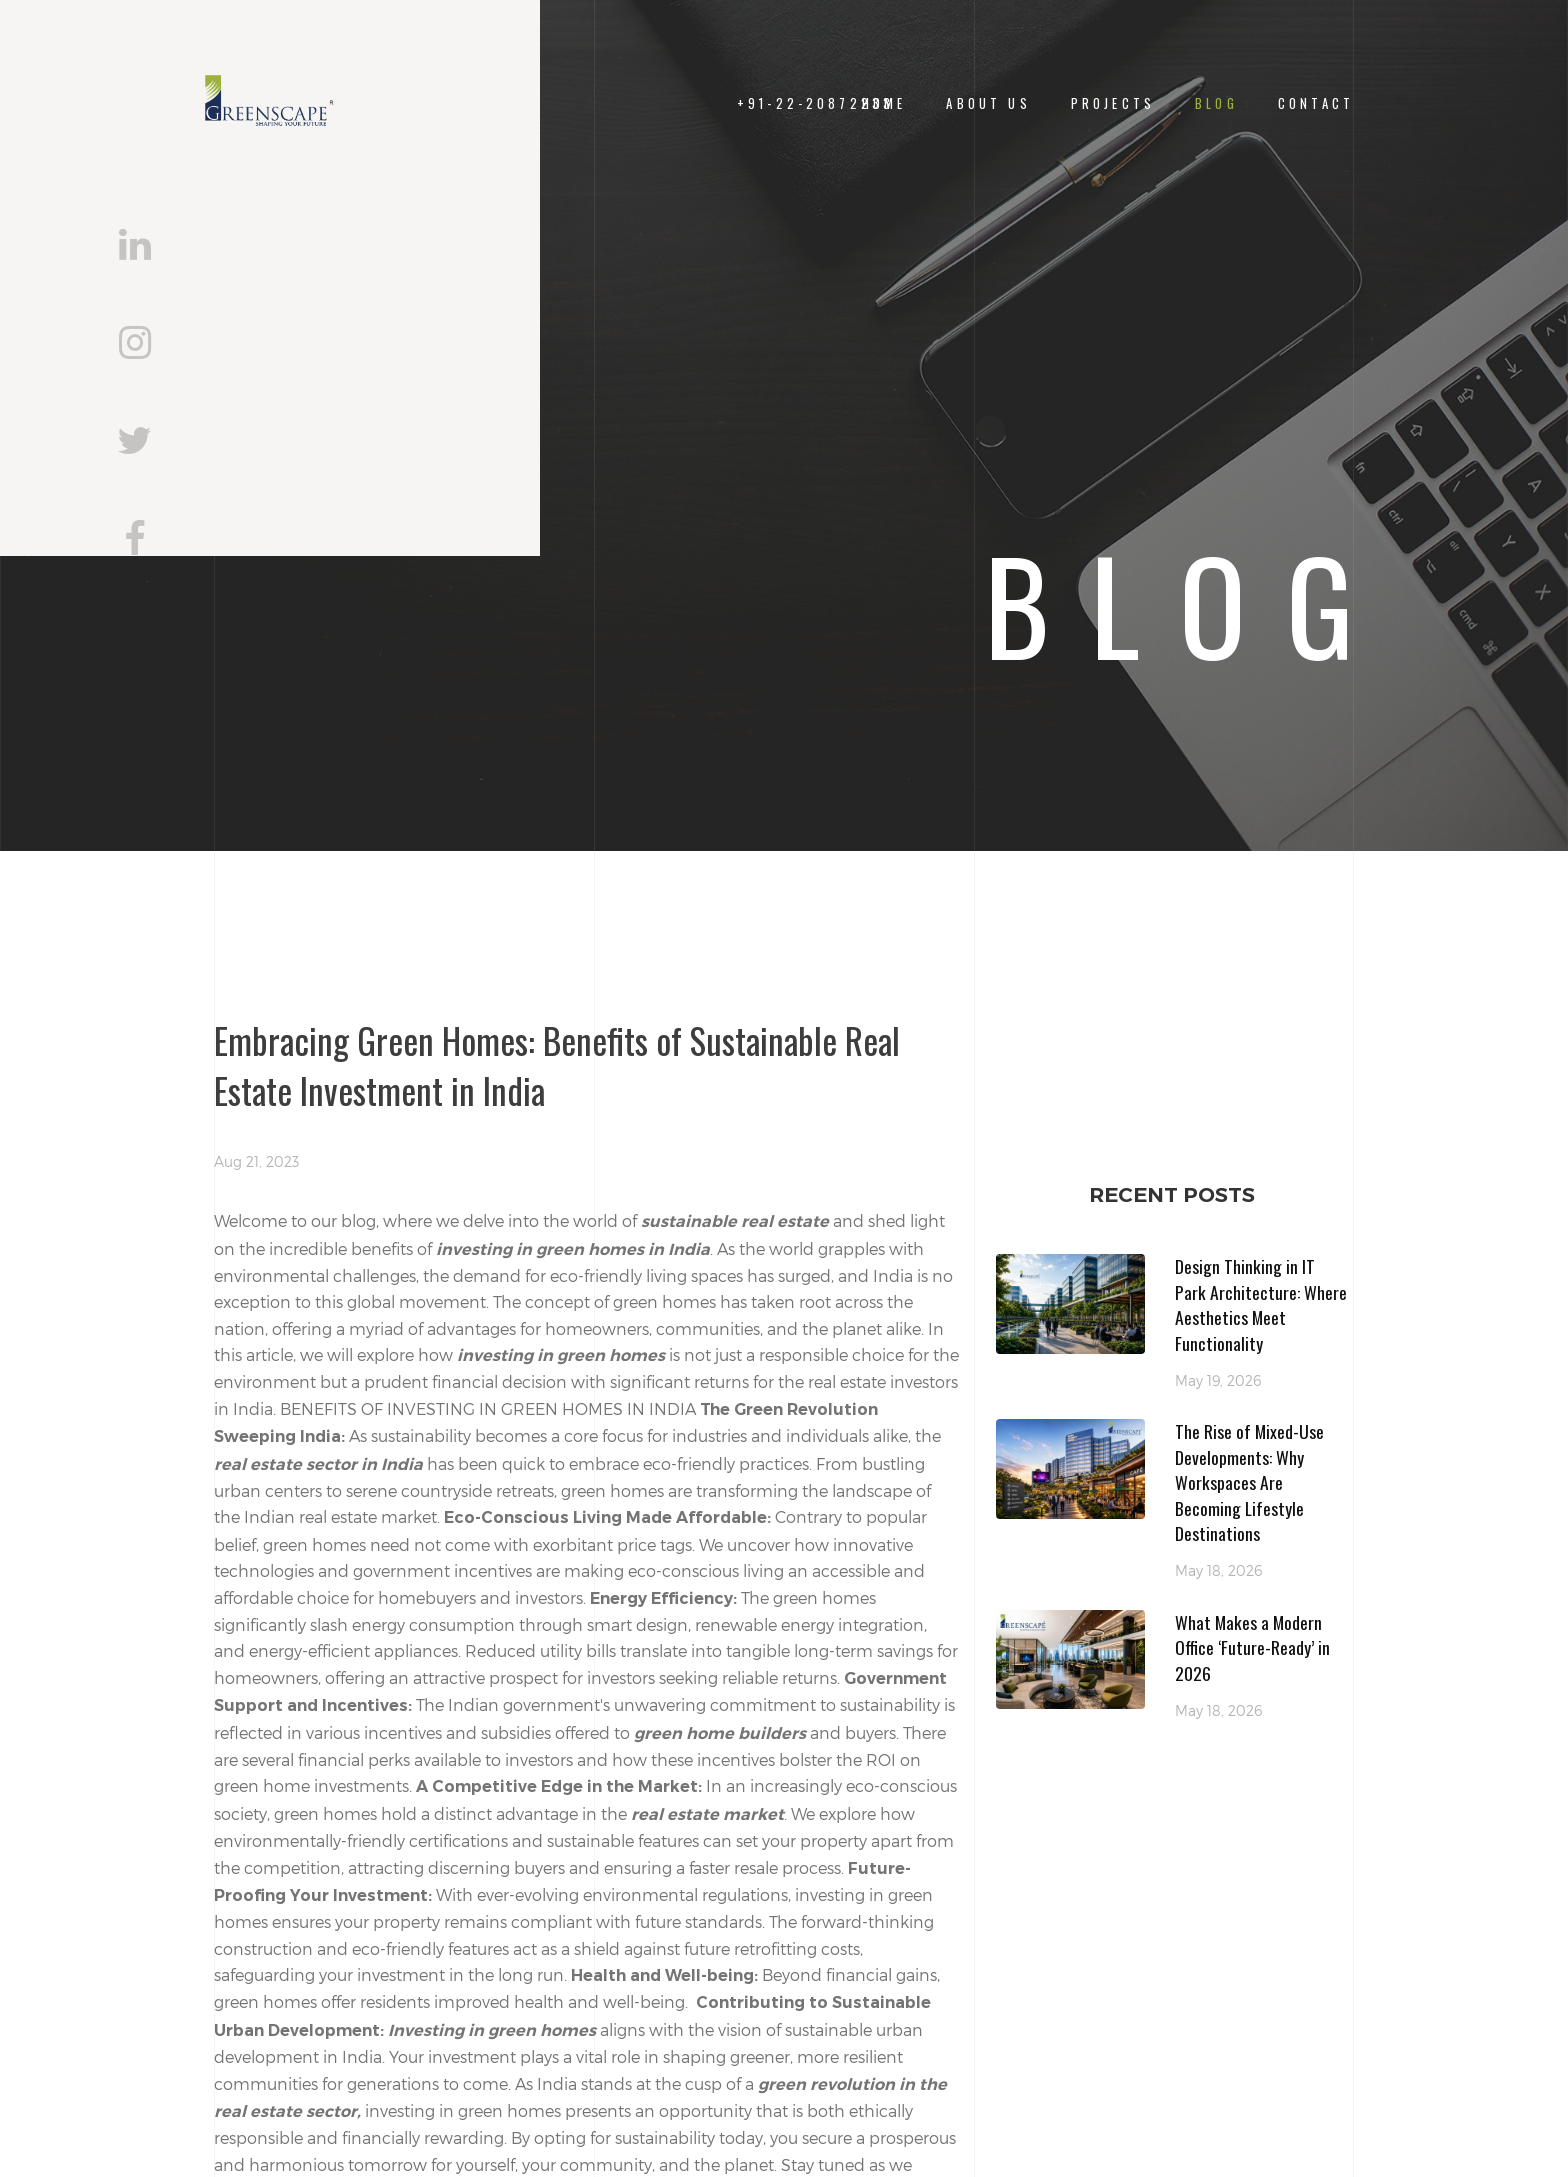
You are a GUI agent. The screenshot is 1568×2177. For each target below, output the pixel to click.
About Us (988, 103)
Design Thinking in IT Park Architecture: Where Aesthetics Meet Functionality (1261, 1304)
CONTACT (1316, 103)
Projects (1113, 103)
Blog (1216, 103)
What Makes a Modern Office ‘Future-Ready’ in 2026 (1252, 1647)
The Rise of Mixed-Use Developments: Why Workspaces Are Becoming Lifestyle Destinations (1249, 1482)
